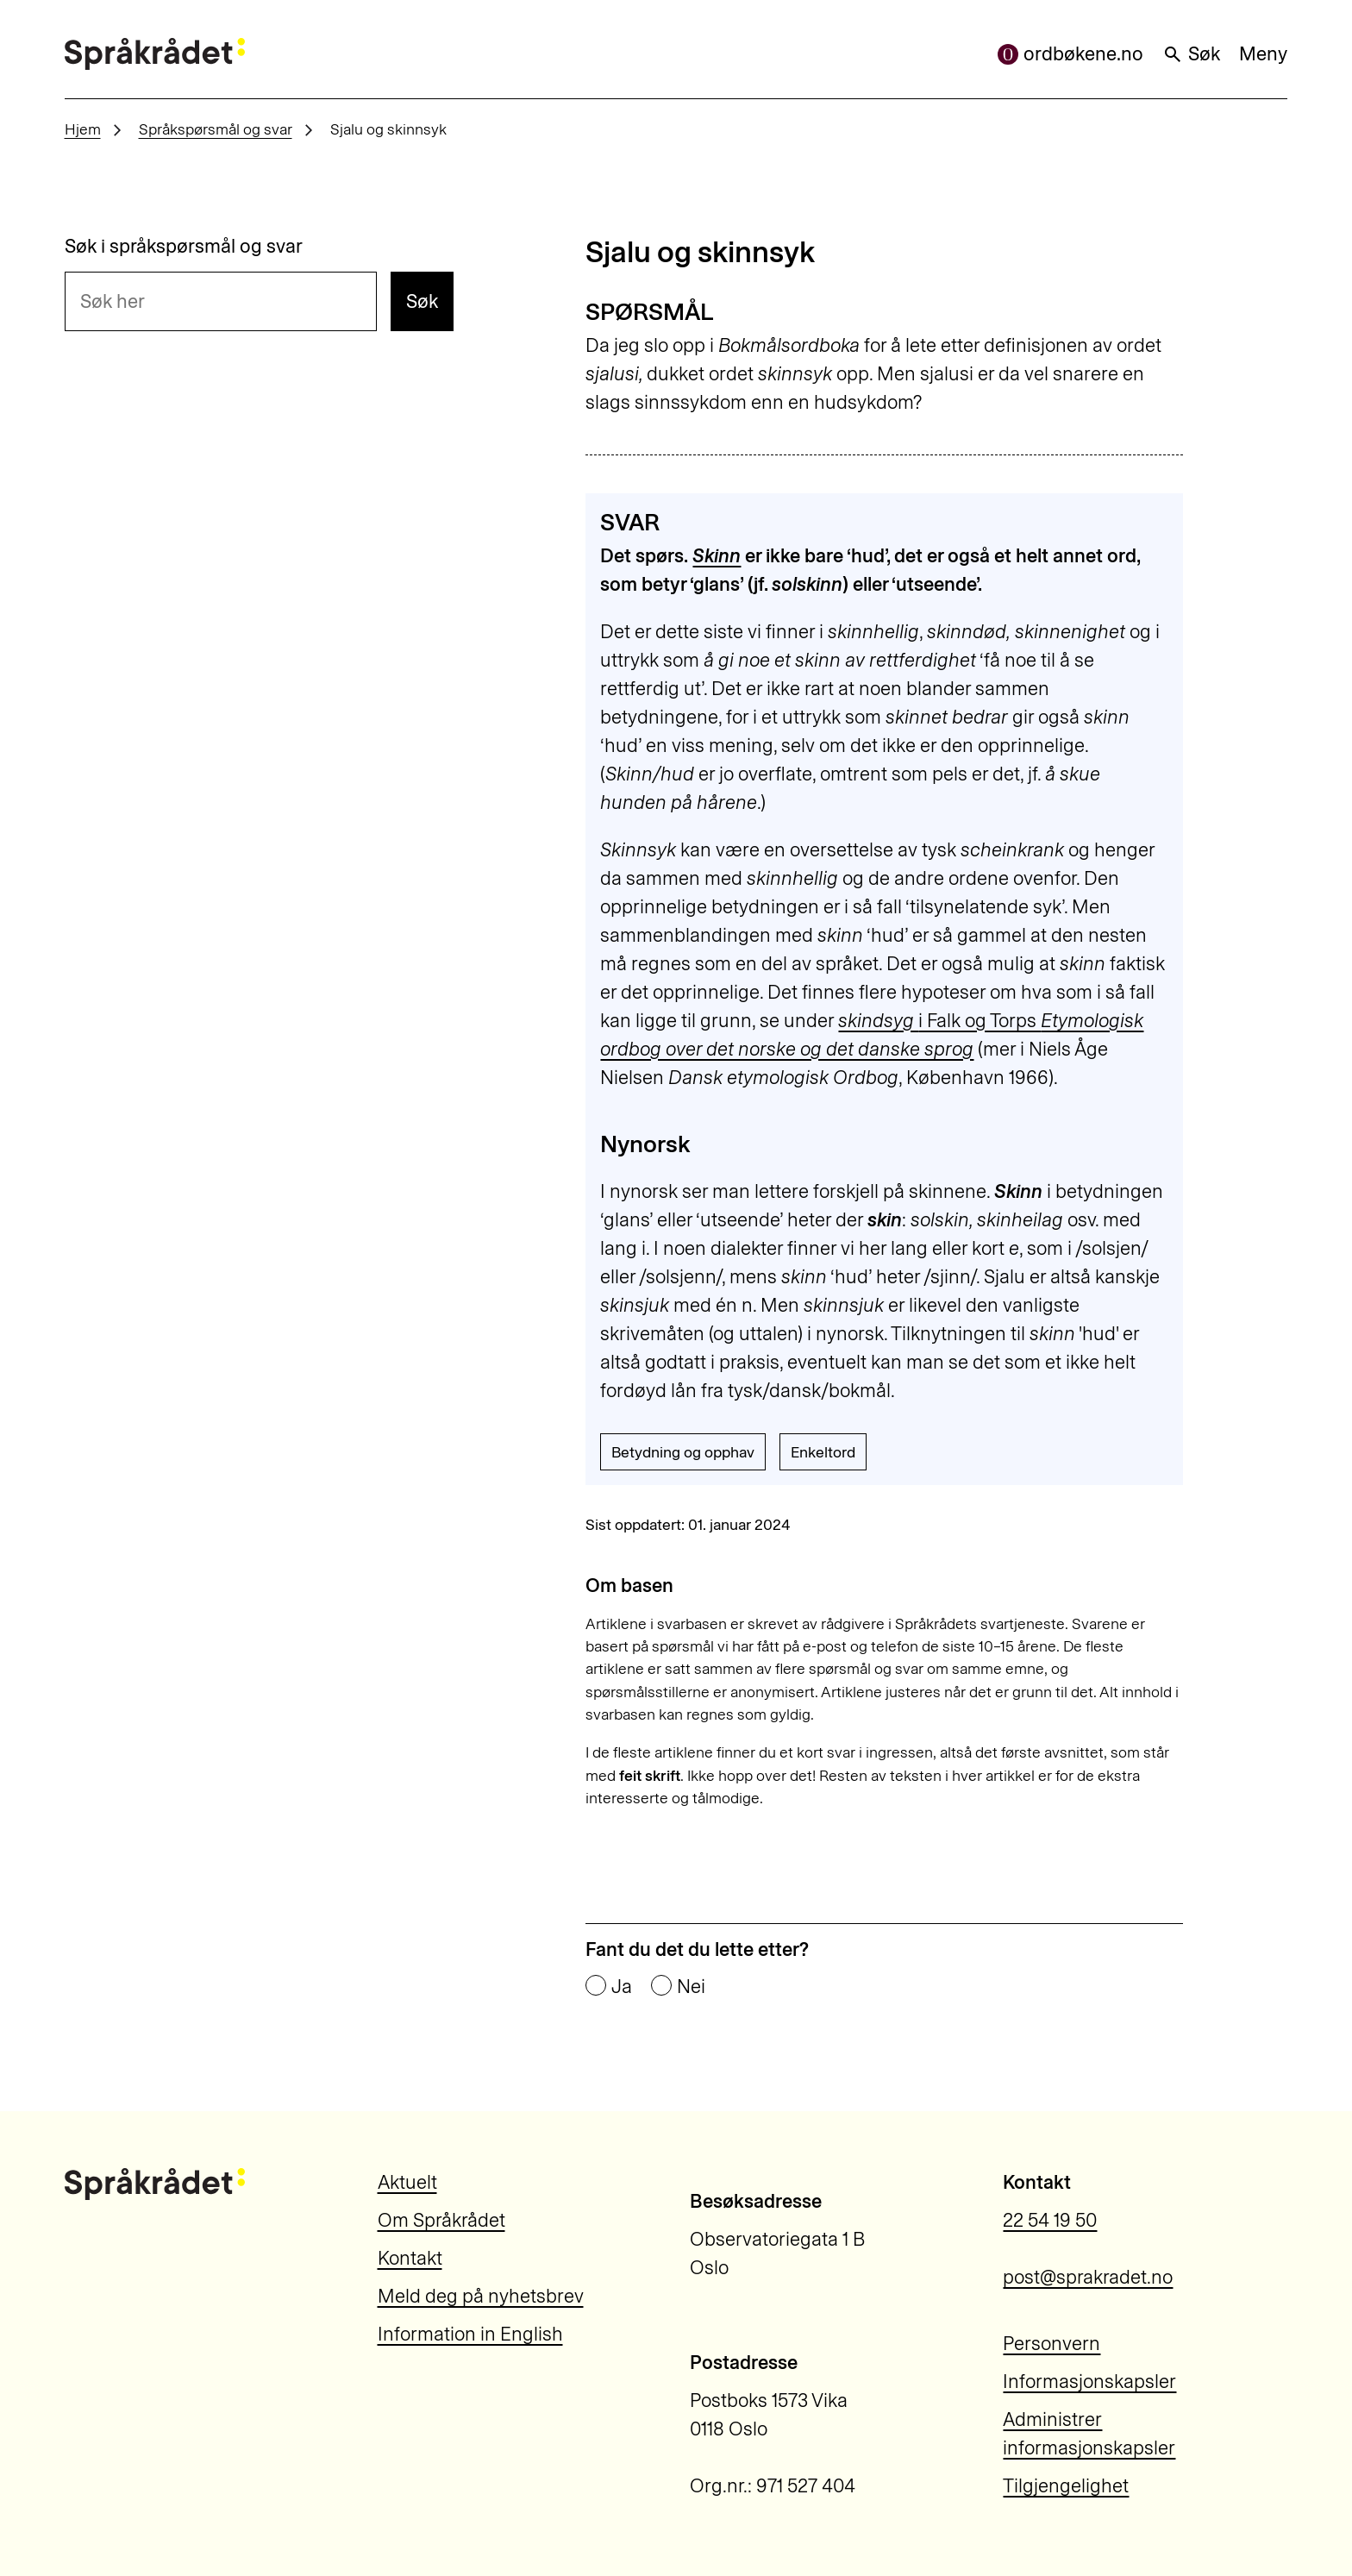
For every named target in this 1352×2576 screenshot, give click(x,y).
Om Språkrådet (441, 2220)
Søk (1191, 54)
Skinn (716, 555)
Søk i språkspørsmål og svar (184, 246)
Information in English (470, 2334)
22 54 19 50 (1050, 2220)
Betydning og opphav (682, 1452)
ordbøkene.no (1070, 54)
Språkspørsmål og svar (215, 129)
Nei (691, 1987)
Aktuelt (407, 2182)
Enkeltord (823, 1452)
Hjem (83, 129)
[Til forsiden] (155, 54)
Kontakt (410, 2258)
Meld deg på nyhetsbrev (481, 2296)
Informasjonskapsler (1089, 2381)
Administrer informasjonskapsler (1089, 2434)
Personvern (1051, 2343)
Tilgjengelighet (1066, 2486)
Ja (621, 1987)
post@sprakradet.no (1088, 2277)
